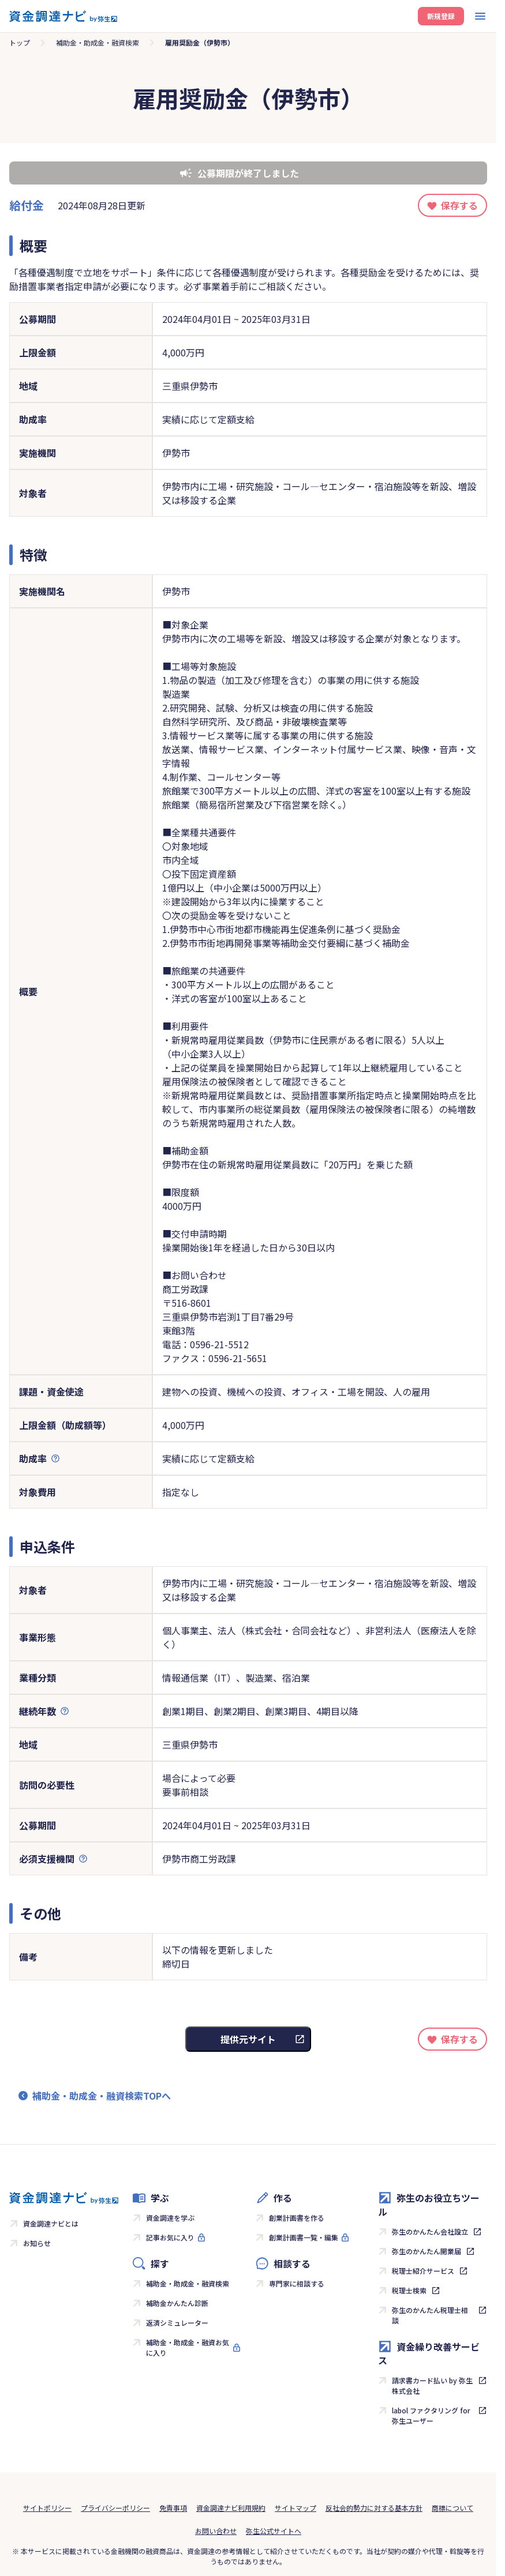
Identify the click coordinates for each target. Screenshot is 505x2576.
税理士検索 (409, 2290)
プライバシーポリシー (115, 2508)
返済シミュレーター (177, 2322)
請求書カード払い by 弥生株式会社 (432, 2385)
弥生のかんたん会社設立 (430, 2231)
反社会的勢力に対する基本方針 (374, 2508)
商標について (452, 2508)
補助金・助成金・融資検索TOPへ (101, 2096)
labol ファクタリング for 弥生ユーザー (431, 2415)
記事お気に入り (170, 2237)
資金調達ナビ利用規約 (230, 2508)
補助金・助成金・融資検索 (97, 42)
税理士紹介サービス (423, 2271)
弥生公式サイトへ (273, 2531)
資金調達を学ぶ (170, 2217)
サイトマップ (295, 2508)
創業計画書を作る (296, 2217)
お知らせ (37, 2243)
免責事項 (173, 2508)
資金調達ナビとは (50, 2223)
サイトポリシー (47, 2508)
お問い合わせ (216, 2531)
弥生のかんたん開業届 (426, 2251)
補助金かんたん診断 (177, 2303)
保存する (459, 205)
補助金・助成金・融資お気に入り (187, 2347)
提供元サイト (248, 2039)
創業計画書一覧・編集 (303, 2237)
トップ (19, 42)
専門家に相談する (296, 2283)
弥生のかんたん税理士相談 (430, 2315)
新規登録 (441, 16)
